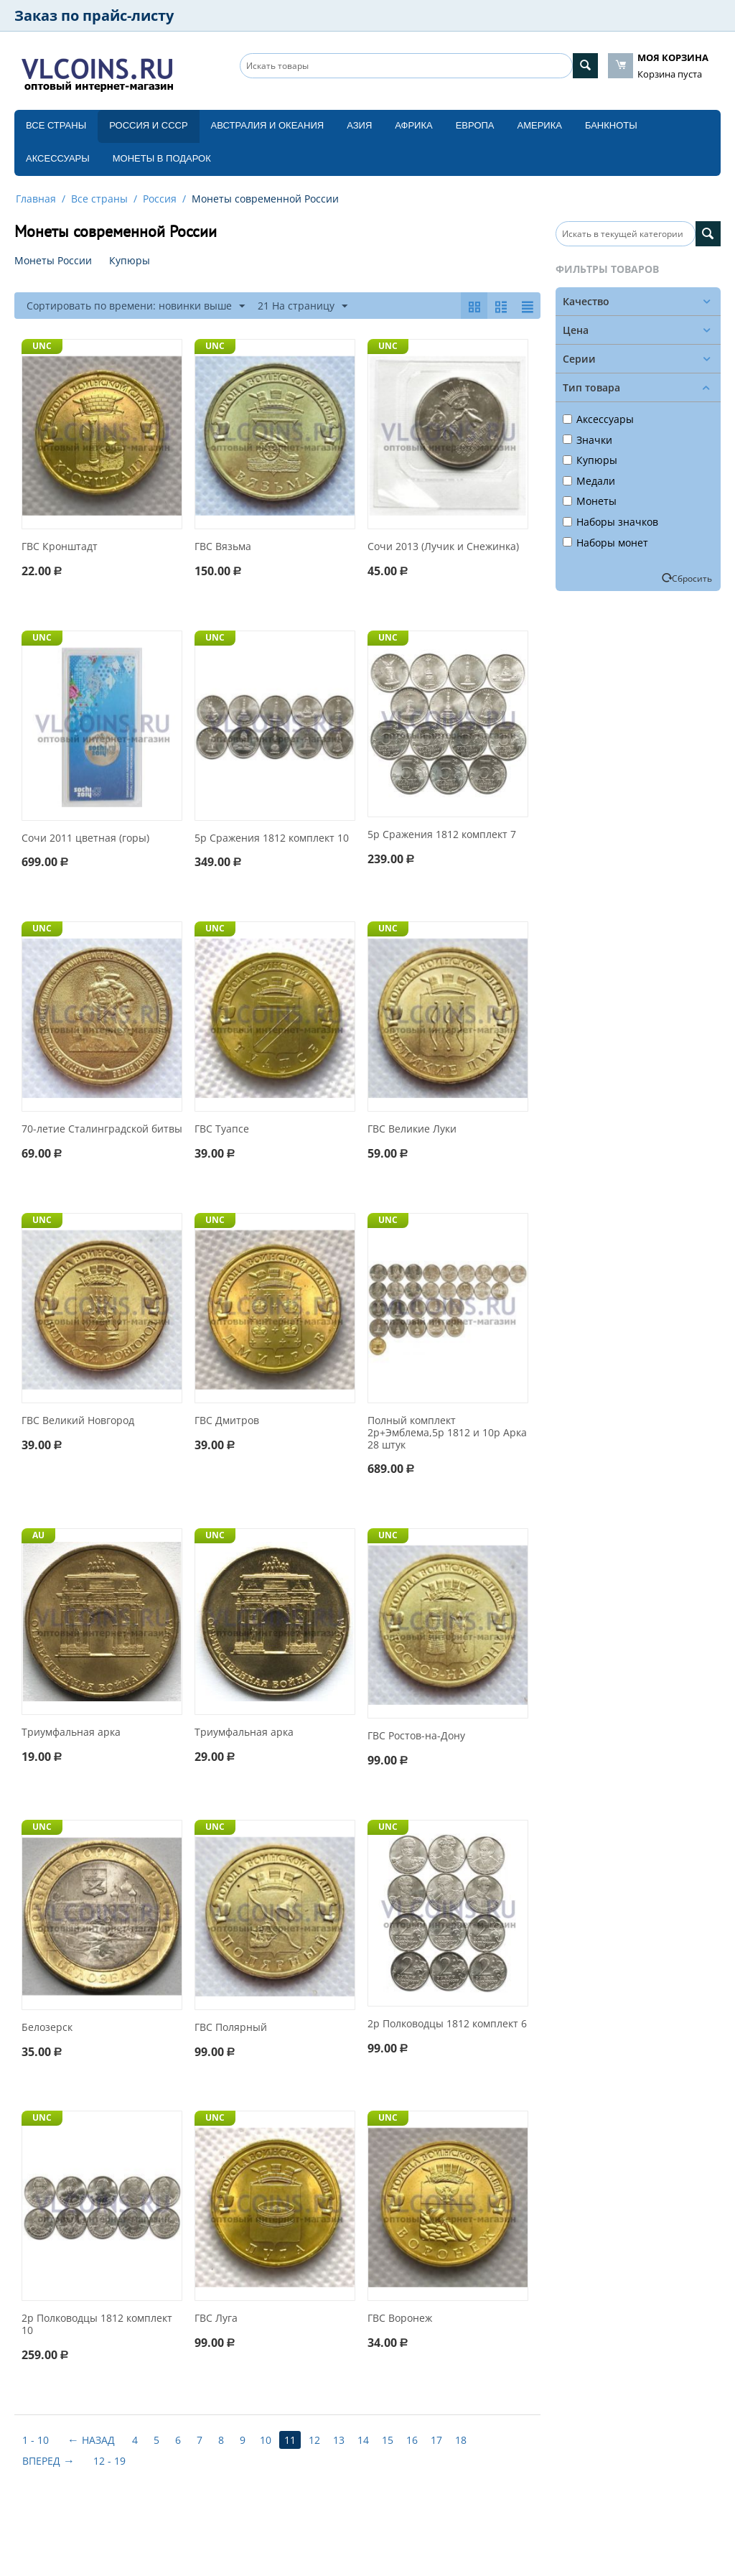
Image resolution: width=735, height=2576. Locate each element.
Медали (589, 481)
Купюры (590, 460)
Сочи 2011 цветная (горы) (85, 838)
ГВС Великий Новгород (78, 1421)
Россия (160, 198)
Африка (413, 125)
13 (339, 2440)
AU (38, 1535)
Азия (359, 125)
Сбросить (692, 578)
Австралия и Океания (267, 125)
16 (412, 2440)
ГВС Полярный (231, 2028)
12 (314, 2440)
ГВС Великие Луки (412, 1129)
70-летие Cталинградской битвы (102, 1129)
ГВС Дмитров (227, 1421)
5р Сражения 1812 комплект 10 (272, 838)
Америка (540, 125)
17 (436, 2440)
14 (363, 2440)
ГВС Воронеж (400, 2318)
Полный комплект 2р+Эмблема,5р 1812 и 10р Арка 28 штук (447, 1433)
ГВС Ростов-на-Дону (416, 1736)
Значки (587, 440)
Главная (36, 198)
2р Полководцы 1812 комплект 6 (447, 2024)
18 (461, 2440)
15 (387, 2440)
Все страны (56, 125)
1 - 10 (35, 2440)
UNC (42, 346)
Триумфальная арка (71, 1732)
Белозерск (47, 2028)
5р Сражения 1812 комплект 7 (442, 835)
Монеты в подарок (162, 158)
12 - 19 (109, 2461)
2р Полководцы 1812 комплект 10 (97, 2324)
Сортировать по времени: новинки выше (136, 306)
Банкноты (611, 125)
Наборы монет (605, 542)
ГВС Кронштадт (60, 547)
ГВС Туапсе (222, 1129)
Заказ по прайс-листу (94, 15)
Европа (475, 125)
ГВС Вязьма (223, 547)
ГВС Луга (216, 2318)
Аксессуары (58, 158)
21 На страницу (302, 306)
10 (265, 2440)
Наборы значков (610, 522)
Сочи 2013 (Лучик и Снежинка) (443, 547)
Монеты (590, 501)
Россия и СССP (148, 125)
